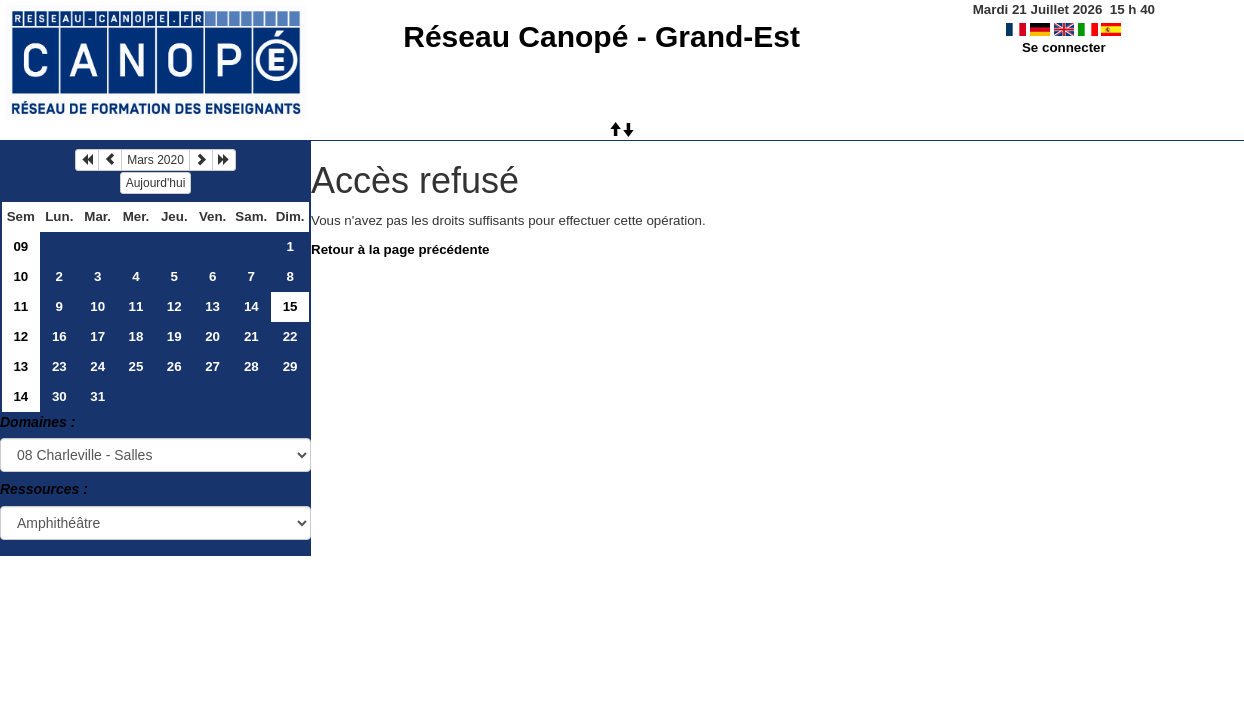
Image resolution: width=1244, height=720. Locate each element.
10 (20, 276)
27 (212, 366)
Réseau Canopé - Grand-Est (601, 36)
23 (59, 366)
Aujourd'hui (156, 183)
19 (174, 336)
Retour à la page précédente (400, 249)
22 (290, 336)
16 (59, 336)
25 (136, 366)
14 (251, 306)
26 (174, 366)
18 (136, 336)
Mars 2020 (155, 160)
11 (20, 306)
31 (97, 396)
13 (212, 306)
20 (212, 336)
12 (174, 306)
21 (251, 336)
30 (59, 396)
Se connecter (1064, 47)
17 (97, 336)
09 (20, 246)
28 (251, 366)
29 (290, 366)
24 (97, 366)
